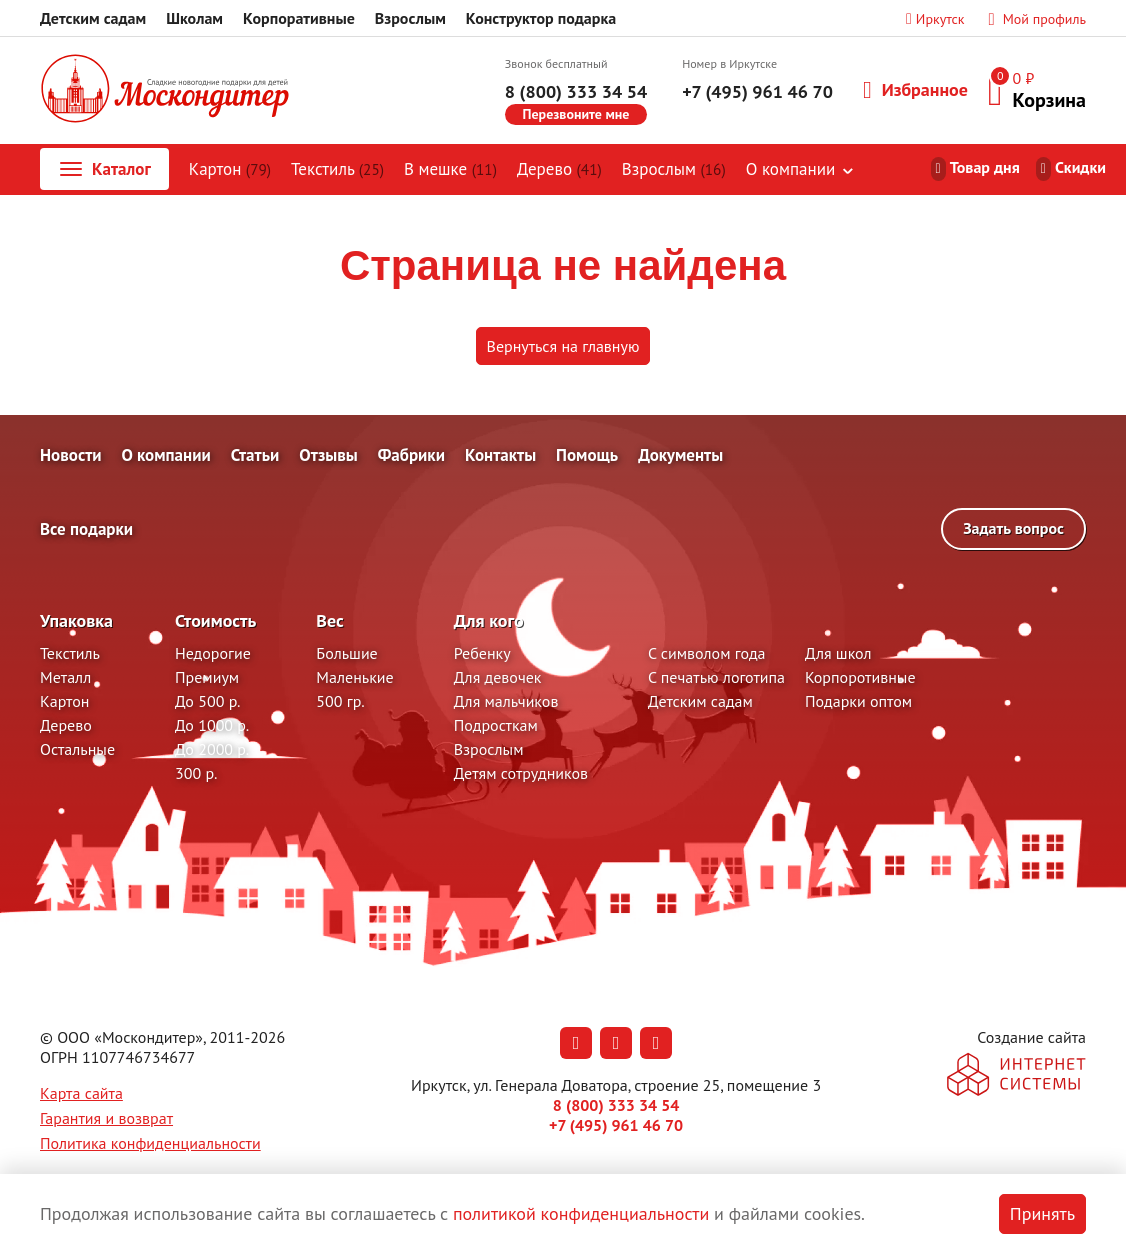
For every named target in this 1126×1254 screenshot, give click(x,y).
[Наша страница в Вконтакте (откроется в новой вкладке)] (576, 1043)
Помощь (587, 455)
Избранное (915, 90)
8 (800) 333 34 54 (576, 92)
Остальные (77, 749)
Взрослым (410, 18)
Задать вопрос (1013, 528)
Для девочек (498, 677)
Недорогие (213, 653)
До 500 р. (208, 701)
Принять (1042, 1213)
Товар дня (985, 167)
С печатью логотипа (716, 677)
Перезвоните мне (576, 114)
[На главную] (165, 90)
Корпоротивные (860, 677)
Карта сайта (81, 1093)
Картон (230, 169)
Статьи (255, 455)
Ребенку (482, 653)
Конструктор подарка (541, 18)
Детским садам (93, 18)
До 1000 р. (212, 725)
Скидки (1080, 167)
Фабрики (411, 455)
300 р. (196, 773)
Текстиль (337, 169)
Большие (346, 653)
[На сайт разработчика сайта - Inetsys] (1016, 1076)
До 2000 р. (212, 749)
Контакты (500, 455)
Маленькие (354, 677)
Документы (680, 455)
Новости (71, 455)
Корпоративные (299, 18)
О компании (790, 169)
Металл (65, 677)
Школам (194, 18)
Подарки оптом (858, 701)
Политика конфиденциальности (150, 1143)
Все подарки (86, 529)
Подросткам (496, 725)
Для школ (838, 653)
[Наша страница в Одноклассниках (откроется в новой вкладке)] (616, 1043)
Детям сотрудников (521, 773)
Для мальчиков (506, 701)
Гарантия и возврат (106, 1118)
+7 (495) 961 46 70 (757, 92)
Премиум (207, 677)
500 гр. (340, 701)
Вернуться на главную (563, 346)
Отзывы (328, 455)
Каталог (103, 169)
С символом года (706, 653)
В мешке (450, 169)
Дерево (559, 169)
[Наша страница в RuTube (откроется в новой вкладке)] (656, 1043)
